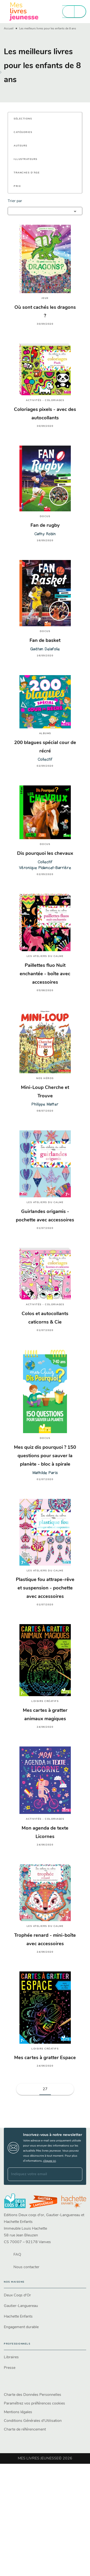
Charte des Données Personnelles (32, 2395)
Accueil (8, 28)
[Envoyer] (76, 2174)
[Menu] (74, 12)
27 (45, 2089)
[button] (25, 119)
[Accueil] (24, 11)
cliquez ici (49, 2161)
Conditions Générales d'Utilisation (33, 2421)
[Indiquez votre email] (39, 2174)
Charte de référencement (25, 2429)
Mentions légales (18, 2412)
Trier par (15, 201)
